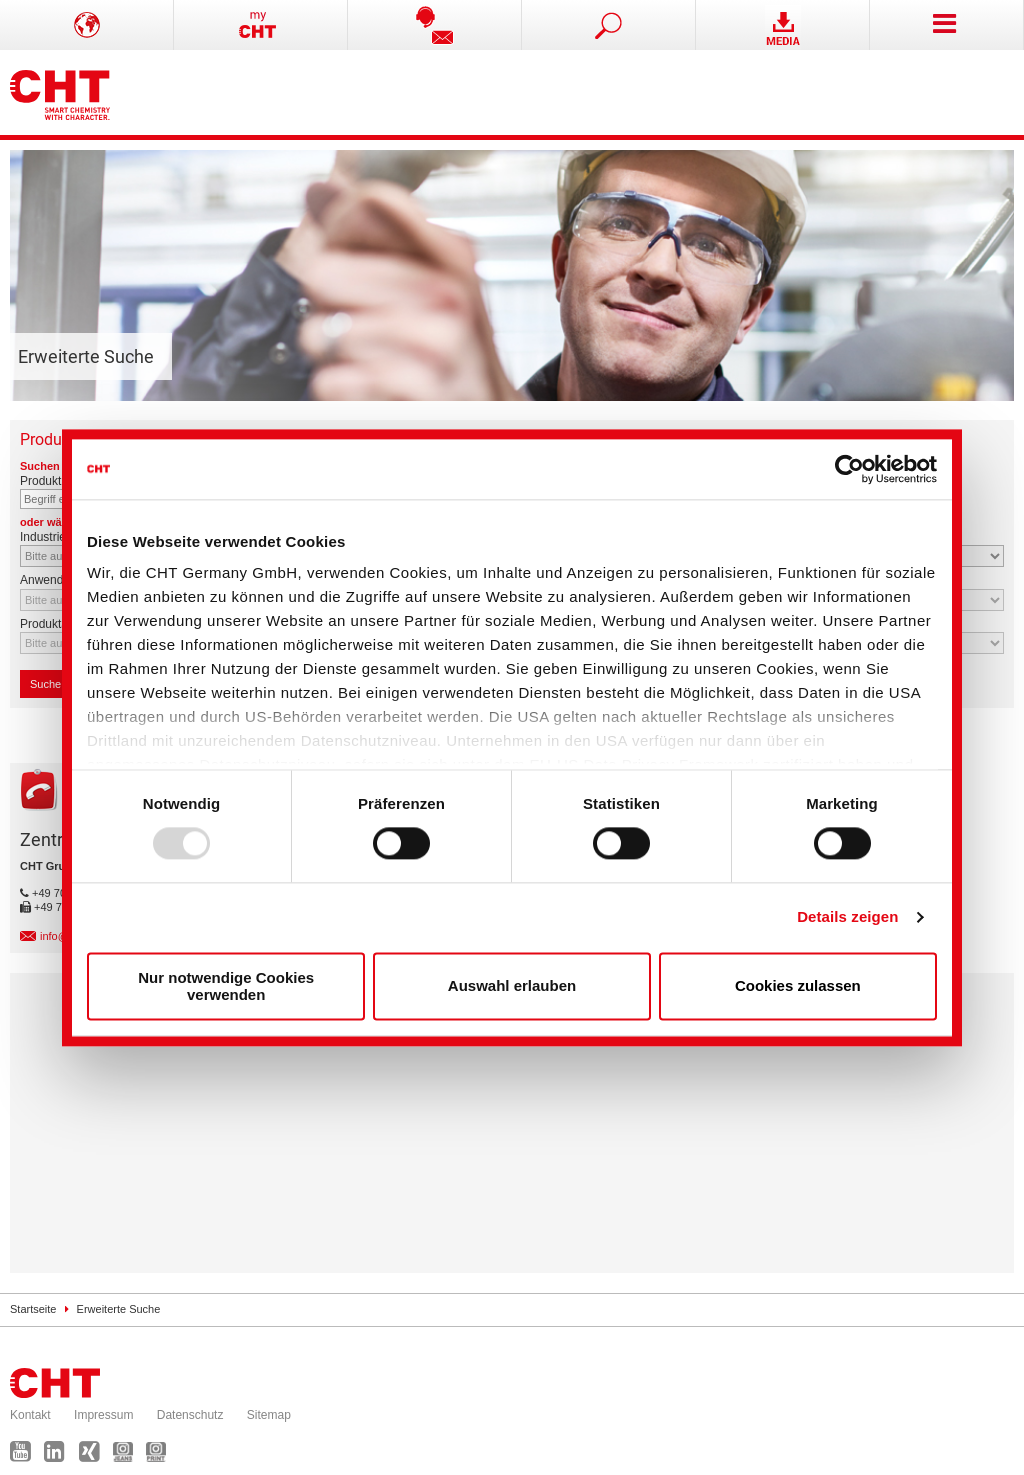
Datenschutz (190, 1415)
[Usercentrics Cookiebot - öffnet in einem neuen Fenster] (849, 469)
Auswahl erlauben (512, 986)
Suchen (54, 684)
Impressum (103, 1415)
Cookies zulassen (798, 986)
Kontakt (30, 1415)
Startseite (33, 1309)
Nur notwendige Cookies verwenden (226, 986)
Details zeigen (847, 917)
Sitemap (269, 1415)
